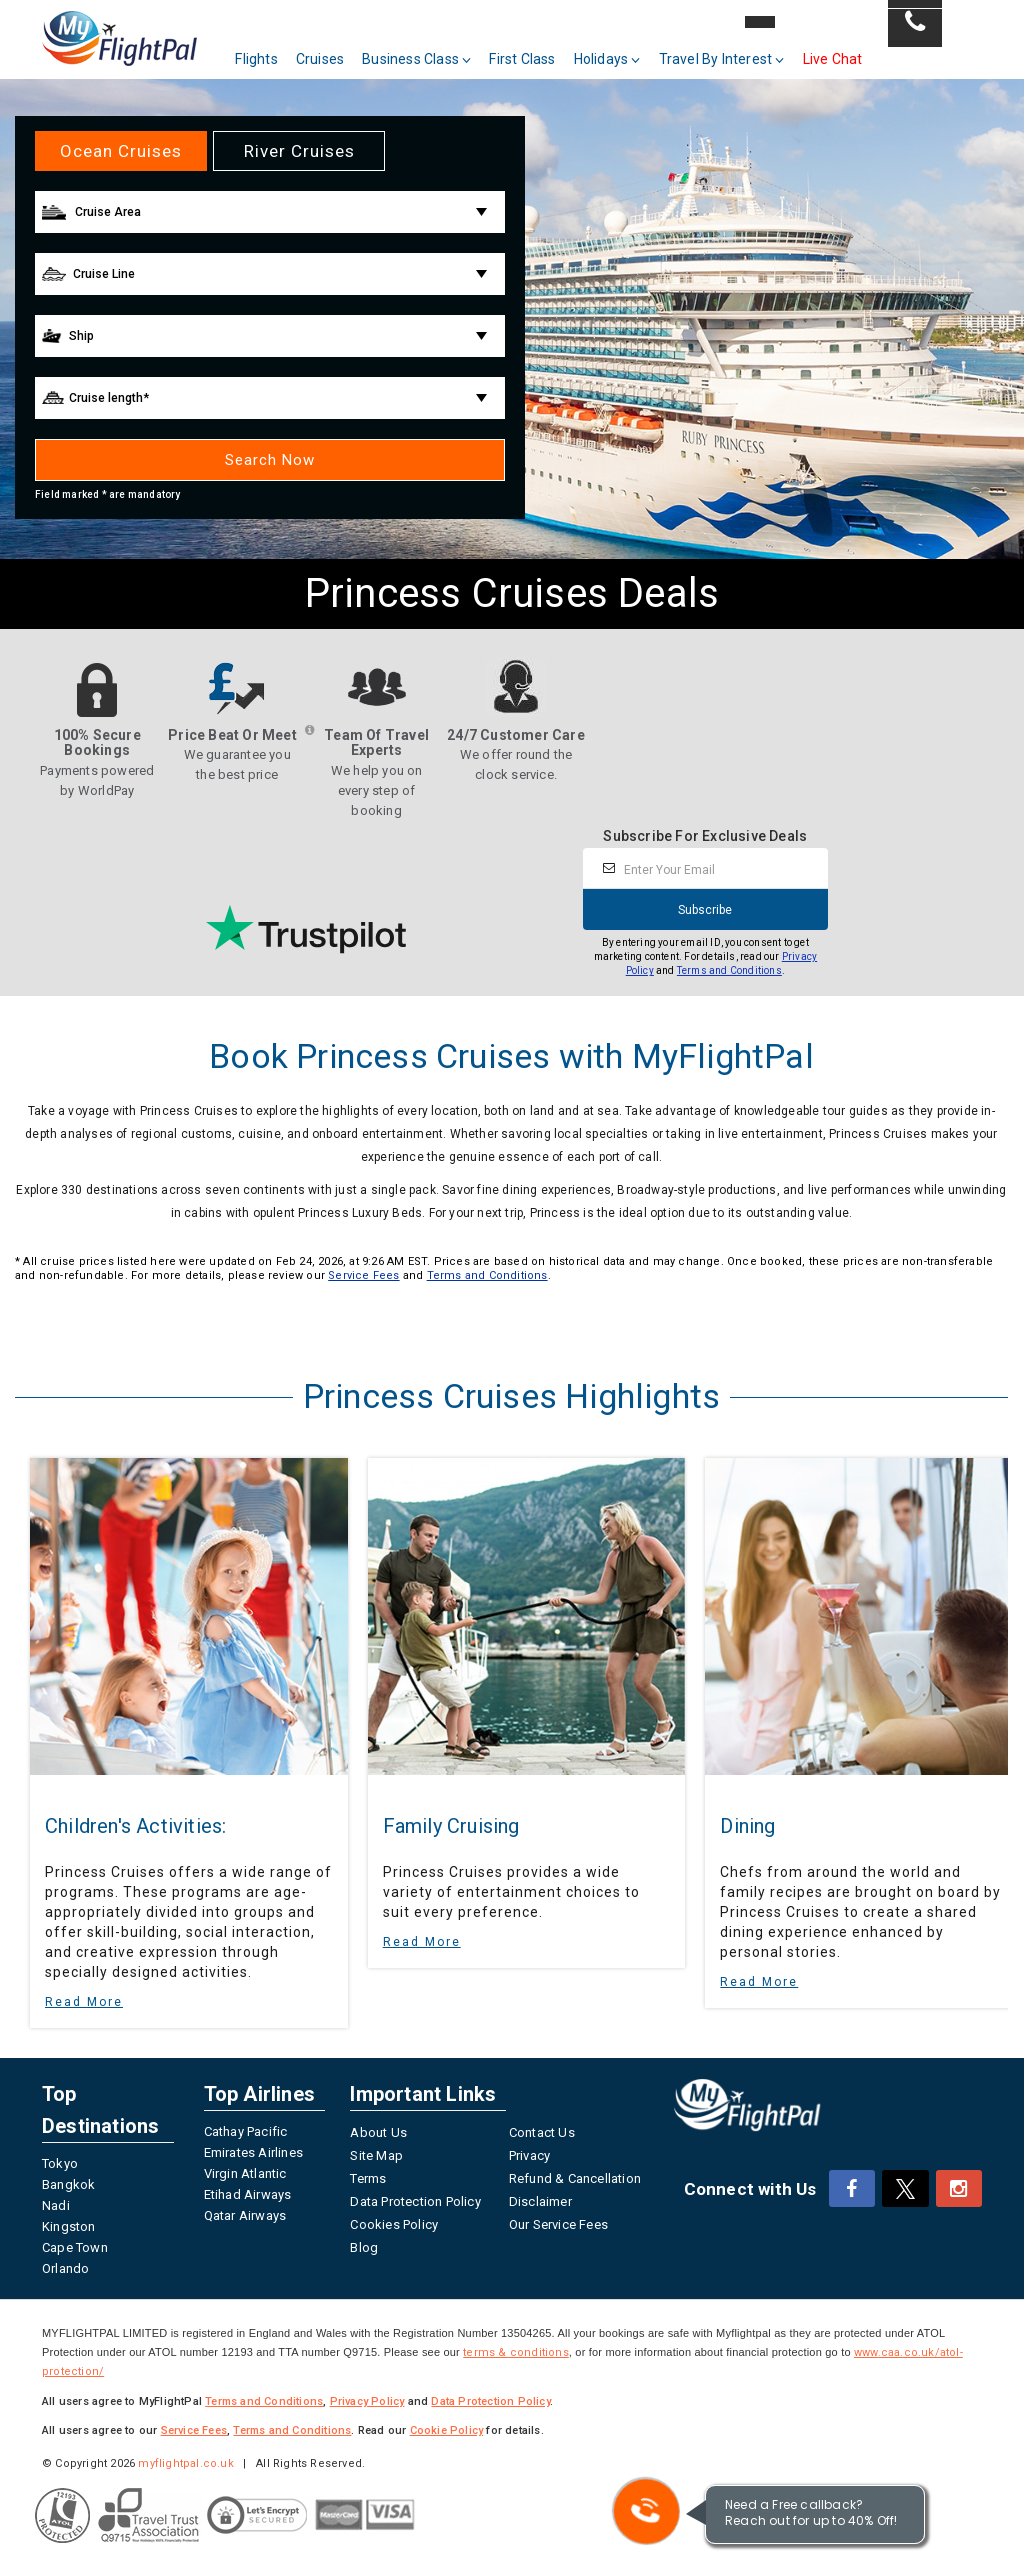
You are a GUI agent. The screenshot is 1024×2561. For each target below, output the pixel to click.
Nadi (56, 2205)
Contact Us (542, 2132)
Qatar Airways (245, 2215)
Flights (276, 48)
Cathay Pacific (246, 2131)
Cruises (339, 48)
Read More (84, 2002)
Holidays (626, 48)
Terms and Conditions (729, 970)
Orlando (65, 2268)
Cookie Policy (447, 2430)
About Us (378, 2132)
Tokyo (60, 2163)
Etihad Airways (248, 2194)
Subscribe (705, 910)
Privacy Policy (367, 2401)
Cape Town (75, 2247)
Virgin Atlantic (245, 2173)
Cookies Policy (394, 2224)
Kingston (69, 2226)
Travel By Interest (741, 48)
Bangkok (68, 2184)
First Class (542, 48)
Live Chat (852, 48)
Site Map (376, 2155)
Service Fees (363, 1275)
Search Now (270, 460)
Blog (364, 2247)
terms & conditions (516, 2352)
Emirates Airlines (253, 2152)
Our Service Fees (558, 2224)
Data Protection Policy (415, 2201)
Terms (368, 2178)
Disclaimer (540, 2201)
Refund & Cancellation (575, 2178)
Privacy (529, 2155)
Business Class (436, 48)
